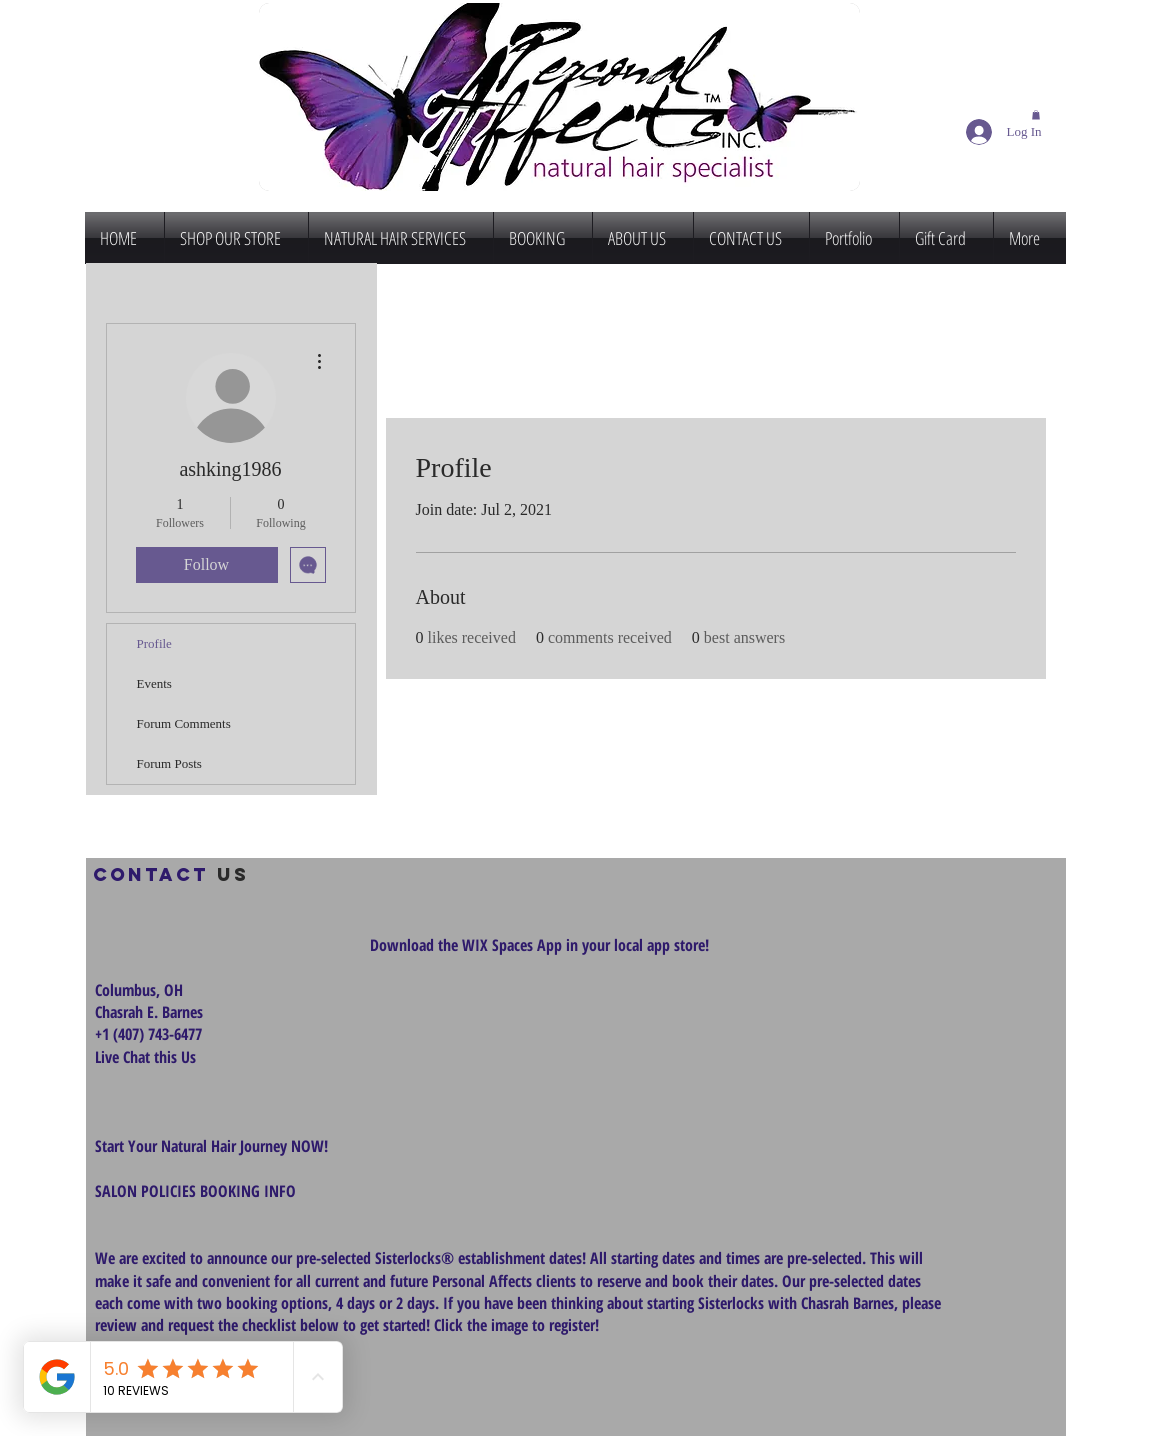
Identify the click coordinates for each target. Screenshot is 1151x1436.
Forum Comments (184, 723)
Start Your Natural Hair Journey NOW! (211, 1146)
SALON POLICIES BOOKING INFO (195, 1191)
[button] (1036, 115)
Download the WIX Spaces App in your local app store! (539, 945)
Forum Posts (169, 763)
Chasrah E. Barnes (149, 1012)
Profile (154, 643)
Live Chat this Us (147, 1057)
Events (154, 683)
